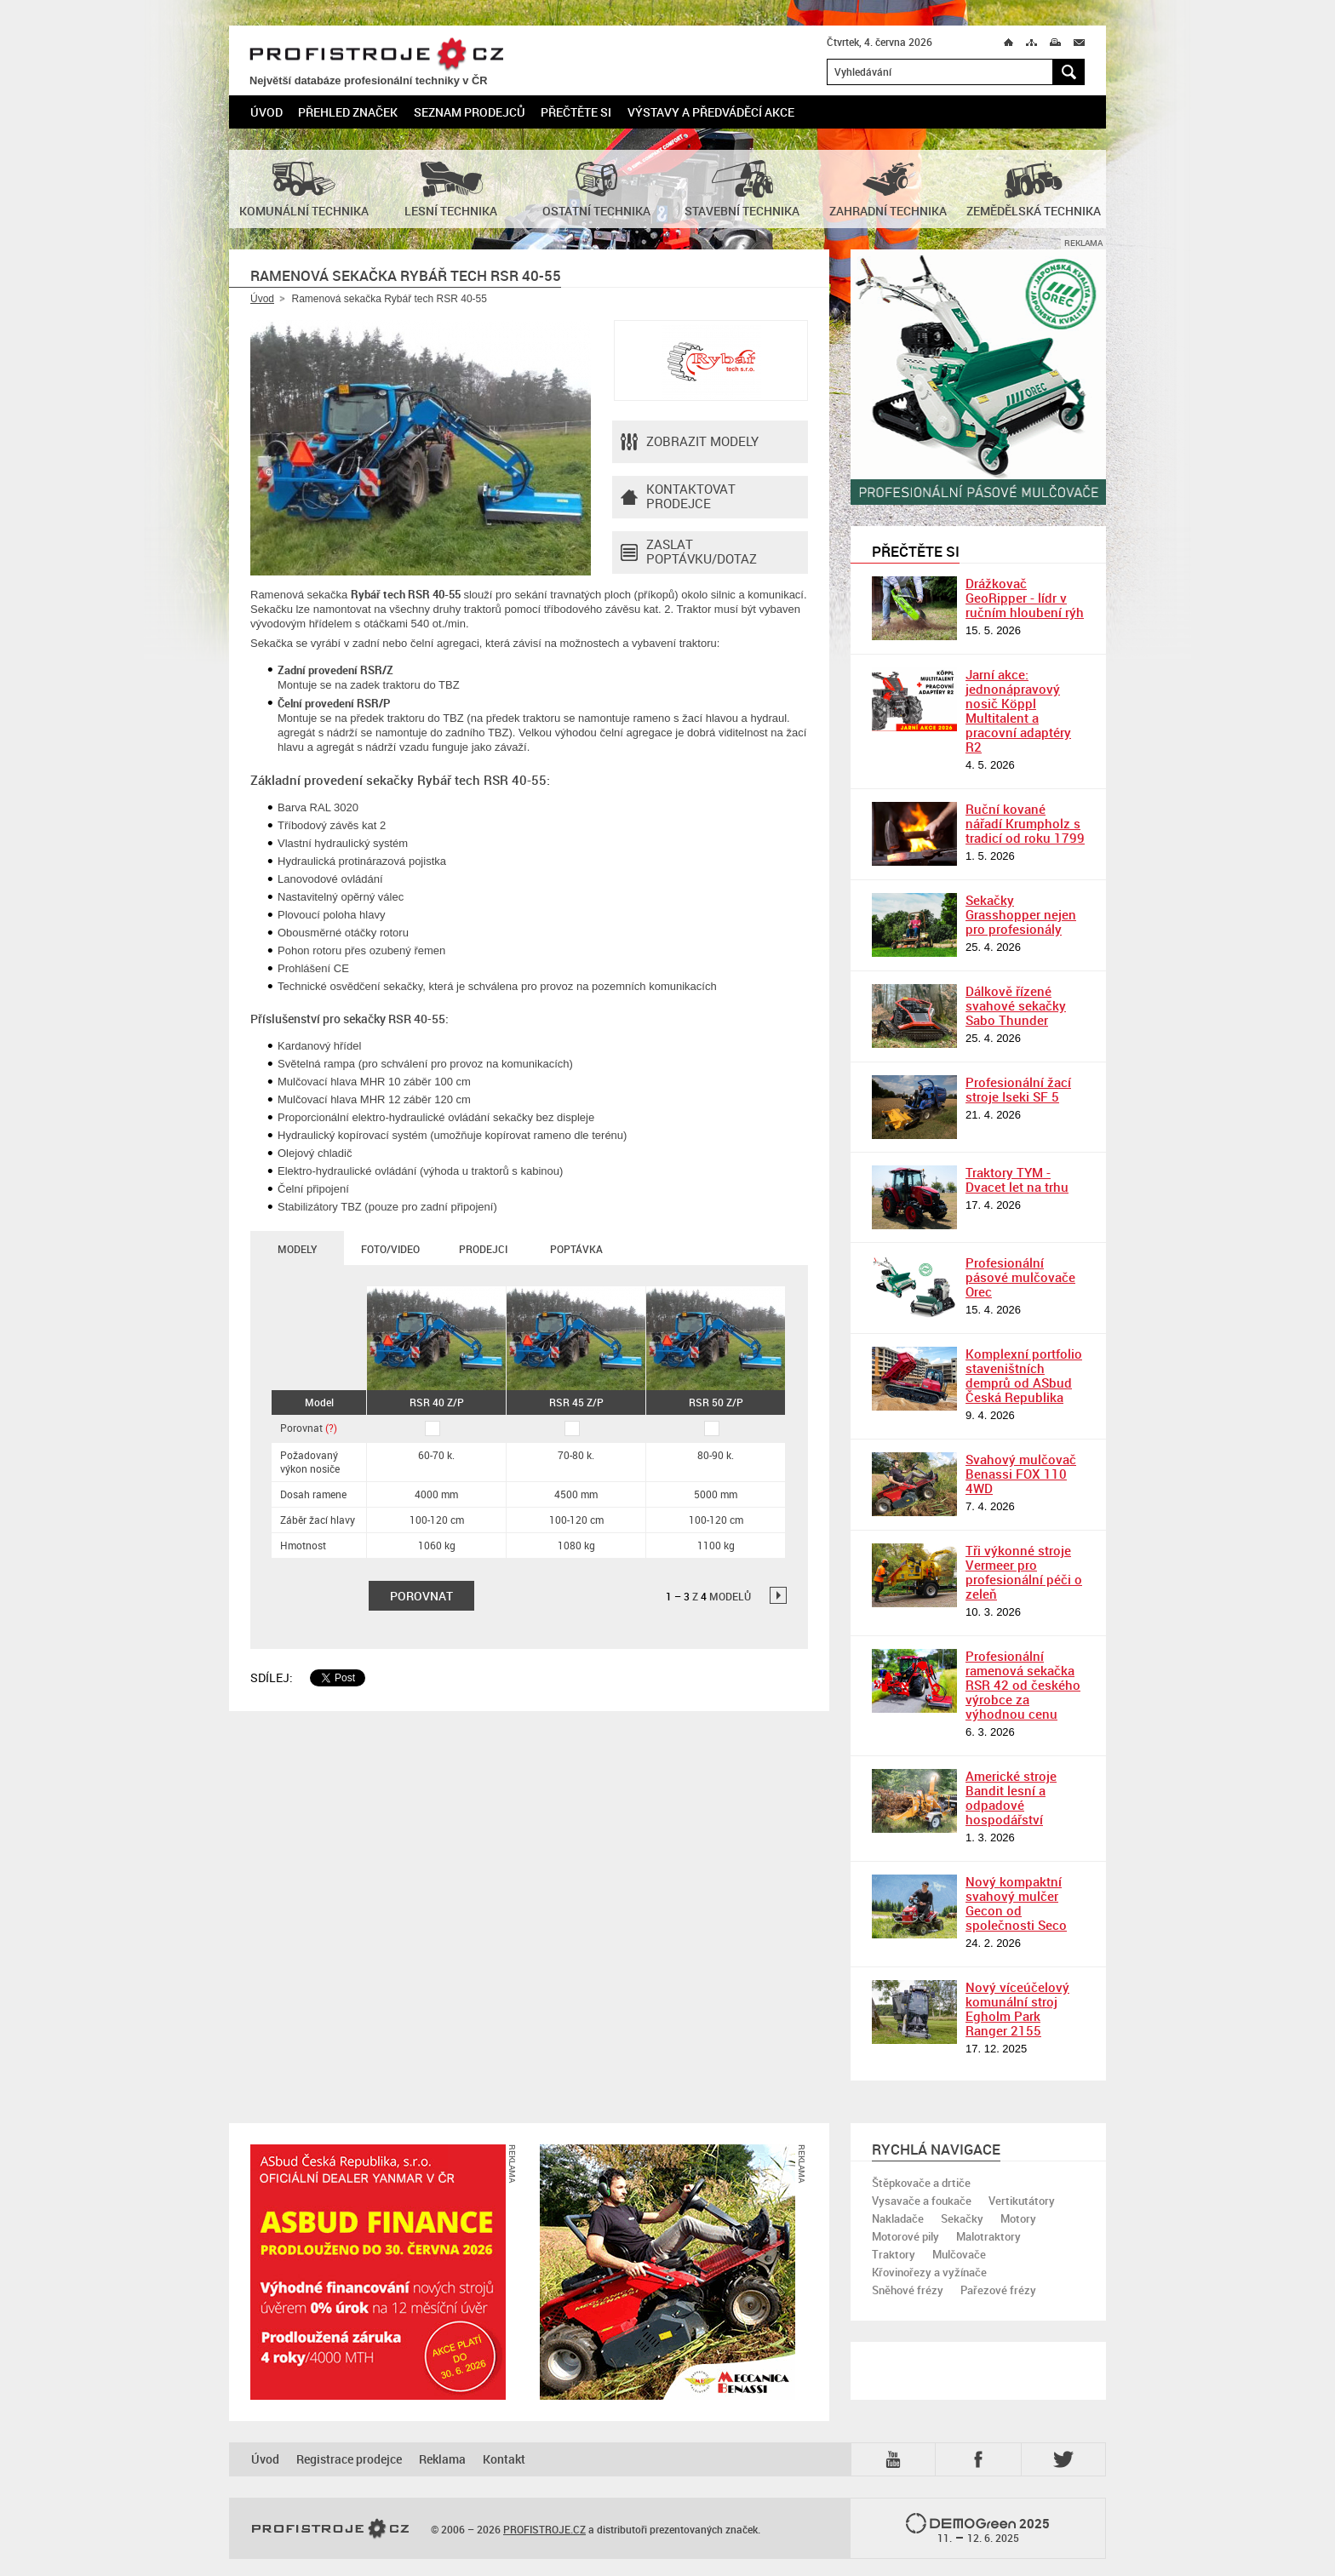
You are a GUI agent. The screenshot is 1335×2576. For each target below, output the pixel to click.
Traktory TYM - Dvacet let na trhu (1017, 1179)
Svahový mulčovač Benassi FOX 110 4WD (1020, 1474)
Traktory (893, 2254)
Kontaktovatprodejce (678, 497)
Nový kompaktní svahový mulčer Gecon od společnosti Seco (1016, 1903)
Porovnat (308, 1427)
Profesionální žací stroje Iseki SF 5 (1018, 1089)
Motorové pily (905, 2236)
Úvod (266, 112)
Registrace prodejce (349, 2459)
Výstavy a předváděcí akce (710, 112)
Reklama (442, 2459)
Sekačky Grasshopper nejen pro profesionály (1020, 914)
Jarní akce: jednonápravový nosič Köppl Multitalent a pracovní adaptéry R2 (1018, 710)
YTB (896, 2459)
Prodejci (483, 1249)
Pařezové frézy (998, 2290)
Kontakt (504, 2459)
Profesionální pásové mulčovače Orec (1020, 1277)
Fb (981, 2459)
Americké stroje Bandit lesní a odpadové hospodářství (1011, 1797)
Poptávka (576, 1249)
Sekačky (962, 2218)
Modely (297, 1249)
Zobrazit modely (690, 442)
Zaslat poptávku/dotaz (689, 552)
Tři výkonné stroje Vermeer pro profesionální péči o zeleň (1023, 1572)
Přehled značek (348, 112)
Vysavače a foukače (921, 2200)
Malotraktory (988, 2236)
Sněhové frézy (907, 2290)
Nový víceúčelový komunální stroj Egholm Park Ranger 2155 (1017, 2008)
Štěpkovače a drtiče (921, 2182)
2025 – (978, 2529)
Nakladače (898, 2218)
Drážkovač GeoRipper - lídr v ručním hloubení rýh (1024, 598)
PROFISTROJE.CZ (376, 54)
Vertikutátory (1021, 2200)
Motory (1018, 2218)
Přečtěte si (576, 112)
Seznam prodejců (469, 112)
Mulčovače (959, 2254)
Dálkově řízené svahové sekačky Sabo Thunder (1015, 1005)
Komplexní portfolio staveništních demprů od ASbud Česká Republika (1023, 1375)
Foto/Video (390, 1249)
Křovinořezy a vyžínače (929, 2272)
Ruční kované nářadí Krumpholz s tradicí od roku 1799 (1025, 823)
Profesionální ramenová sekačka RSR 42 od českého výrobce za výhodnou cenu (1022, 1684)
